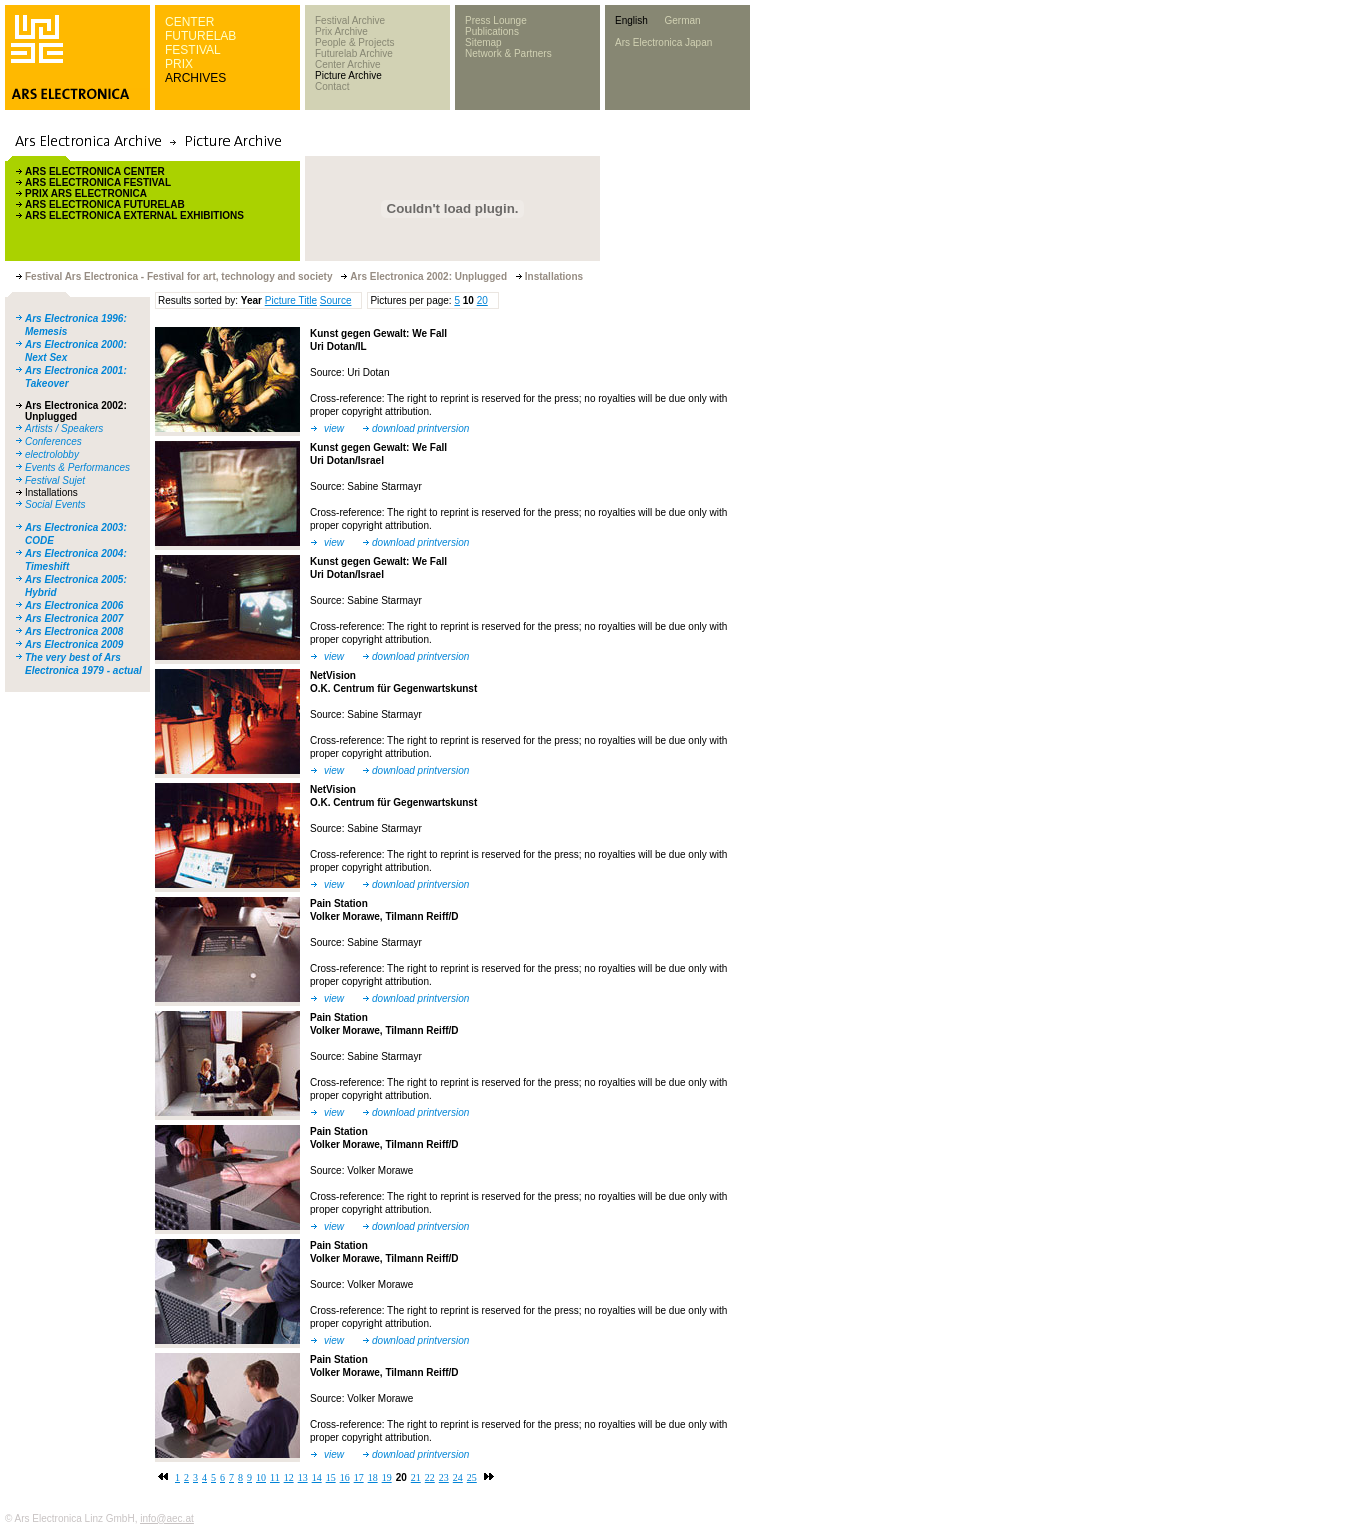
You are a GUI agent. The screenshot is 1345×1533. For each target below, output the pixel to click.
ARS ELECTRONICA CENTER (95, 171)
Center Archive (348, 64)
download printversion (420, 428)
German (682, 20)
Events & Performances (77, 467)
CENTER (189, 22)
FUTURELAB (200, 36)
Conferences (53, 441)
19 (387, 1477)
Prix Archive (341, 31)
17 (359, 1477)
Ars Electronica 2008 (74, 631)
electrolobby (52, 454)
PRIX (179, 64)
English (631, 20)
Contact (332, 86)
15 (331, 1477)
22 (430, 1477)
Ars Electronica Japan (663, 42)
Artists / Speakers (64, 428)
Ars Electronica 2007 (74, 618)
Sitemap (483, 42)
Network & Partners (508, 53)
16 (345, 1477)
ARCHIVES (195, 78)
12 (289, 1477)
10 (261, 1477)
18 (373, 1477)
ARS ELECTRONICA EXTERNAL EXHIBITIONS (134, 215)
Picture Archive (348, 75)
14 (317, 1477)
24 (458, 1477)
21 (416, 1477)
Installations (51, 492)
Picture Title (291, 300)
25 (472, 1477)
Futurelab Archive (354, 53)
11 (275, 1477)
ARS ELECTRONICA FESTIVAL (98, 182)
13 (303, 1477)
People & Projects (355, 42)
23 (444, 1477)
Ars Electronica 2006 (74, 605)
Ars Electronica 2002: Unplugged (76, 411)
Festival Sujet (55, 480)
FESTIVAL (193, 50)
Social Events (55, 504)
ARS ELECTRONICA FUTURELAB (105, 204)
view (334, 428)
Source (336, 300)
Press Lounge (496, 20)
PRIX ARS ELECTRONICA (86, 193)
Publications (492, 31)
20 (482, 300)
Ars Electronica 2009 (74, 644)
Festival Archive (350, 20)
